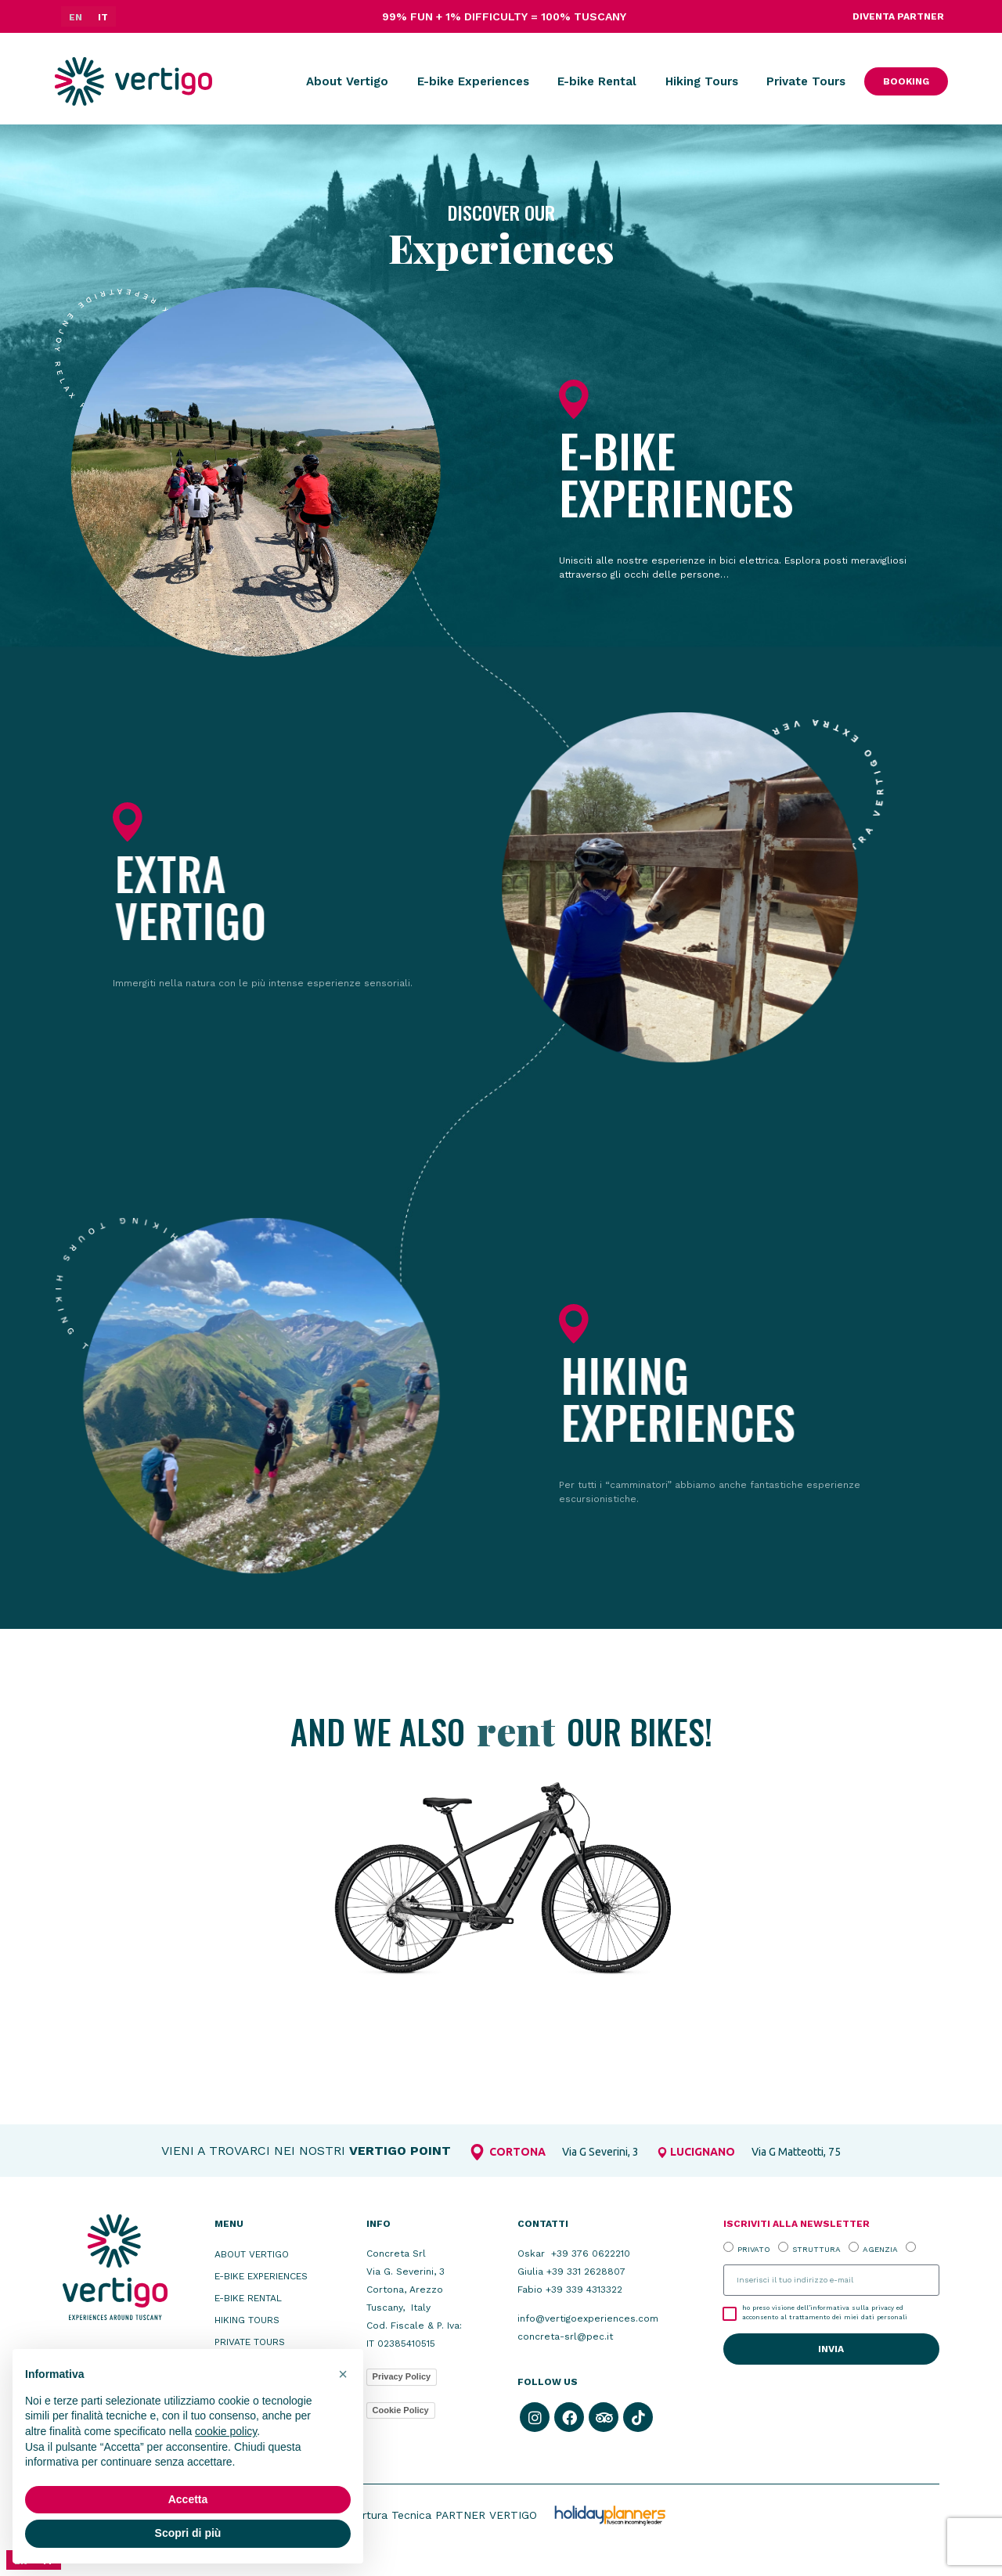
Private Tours (805, 81)
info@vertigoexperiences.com (587, 2318)
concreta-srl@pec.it (565, 2336)
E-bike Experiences (473, 81)
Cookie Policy (401, 2410)
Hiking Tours (701, 81)
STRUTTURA (816, 2248)
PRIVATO (753, 2248)
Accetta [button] (188, 2499)
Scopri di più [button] (188, 2533)
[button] (342, 2374)
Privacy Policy (402, 2376)
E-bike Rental (596, 81)
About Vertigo (347, 81)
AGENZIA (880, 2248)
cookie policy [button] (226, 2431)
